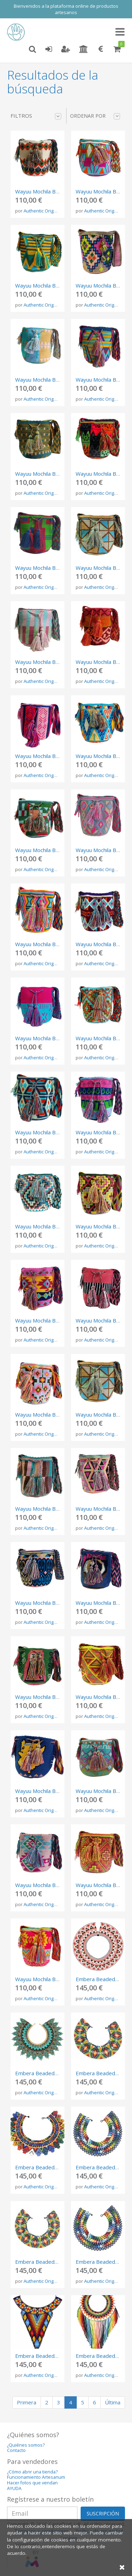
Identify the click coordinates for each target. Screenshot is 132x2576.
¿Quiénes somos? (26, 2445)
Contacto (16, 2450)
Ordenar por (95, 115)
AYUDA (14, 2488)
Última (112, 2402)
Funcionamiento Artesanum (36, 2477)
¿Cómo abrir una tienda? (32, 2472)
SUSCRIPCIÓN (103, 2513)
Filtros (36, 115)
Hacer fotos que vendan (32, 2483)
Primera (26, 2402)
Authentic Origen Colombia (52, 211)
